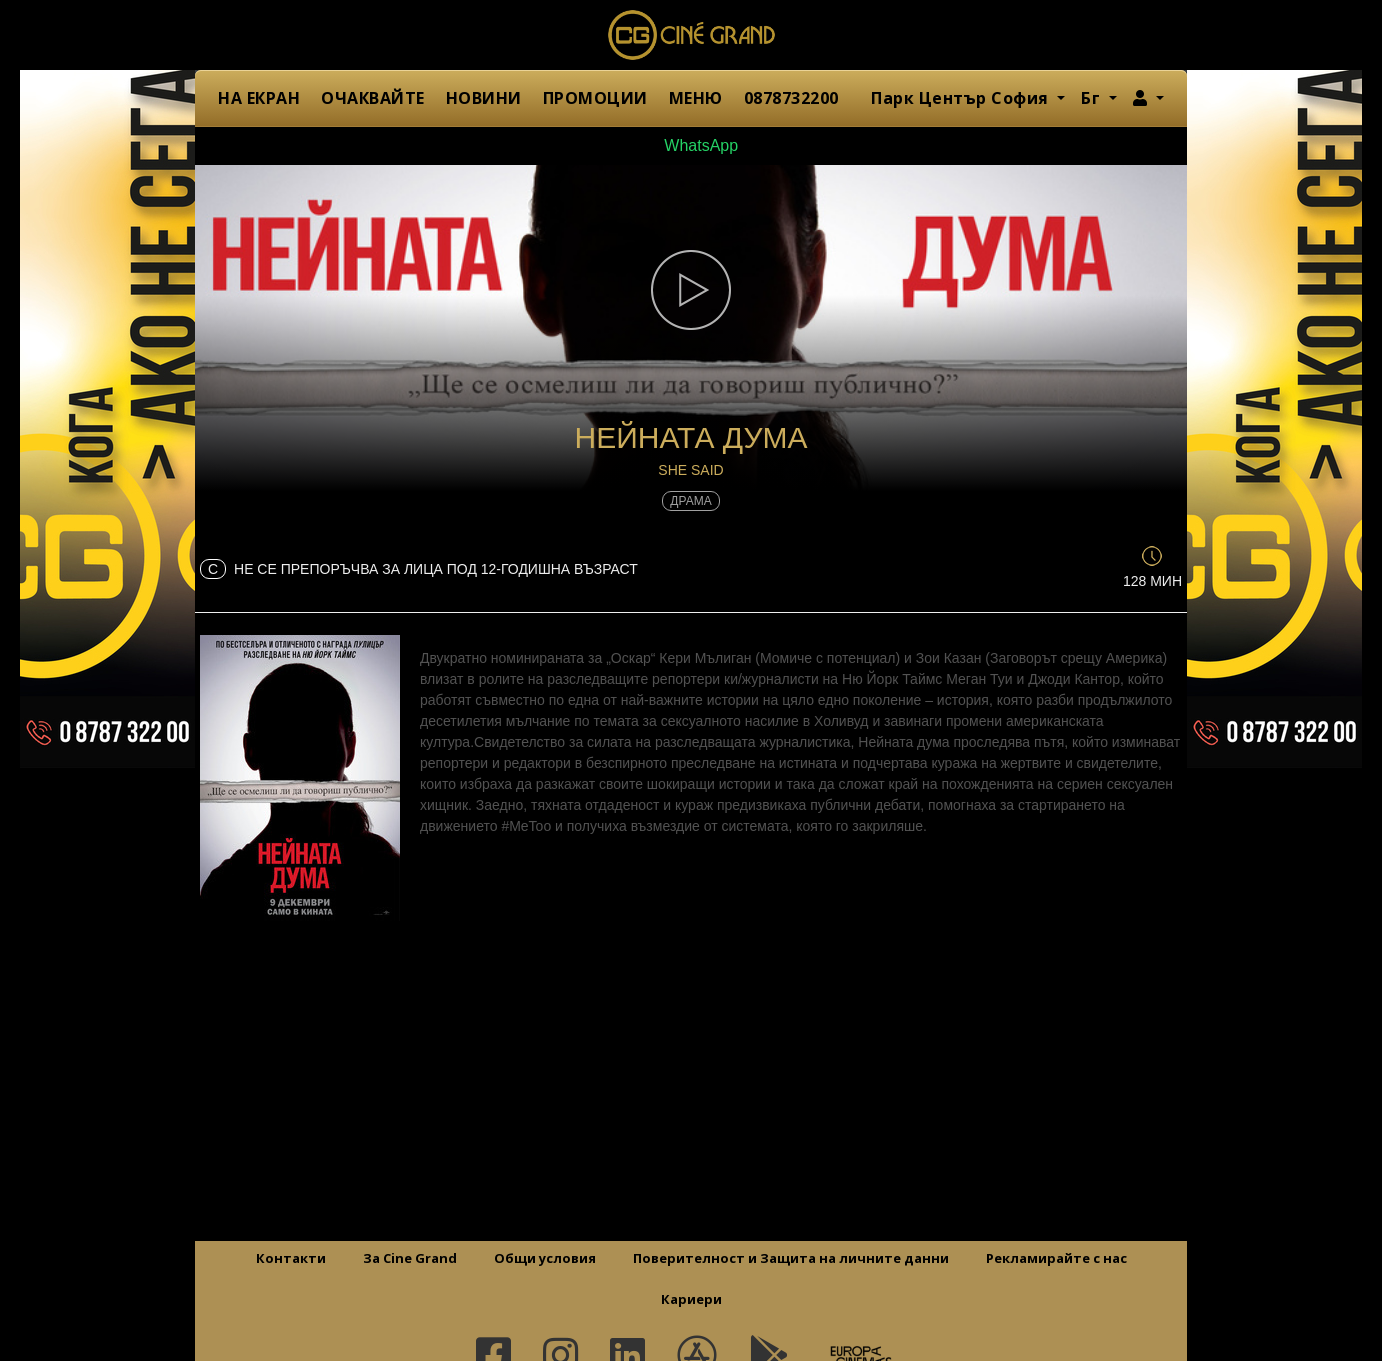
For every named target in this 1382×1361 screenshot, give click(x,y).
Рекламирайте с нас (1056, 1258)
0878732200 (791, 98)
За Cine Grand (410, 1258)
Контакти (291, 1258)
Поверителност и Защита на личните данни (791, 1258)
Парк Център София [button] (962, 98)
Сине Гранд (691, 35)
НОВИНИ (484, 98)
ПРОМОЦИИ (595, 98)
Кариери (691, 1299)
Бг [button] (1093, 98)
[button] (1148, 98)
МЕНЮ (696, 98)
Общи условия (545, 1258)
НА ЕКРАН (259, 98)
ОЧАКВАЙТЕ (373, 98)
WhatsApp (691, 145)
